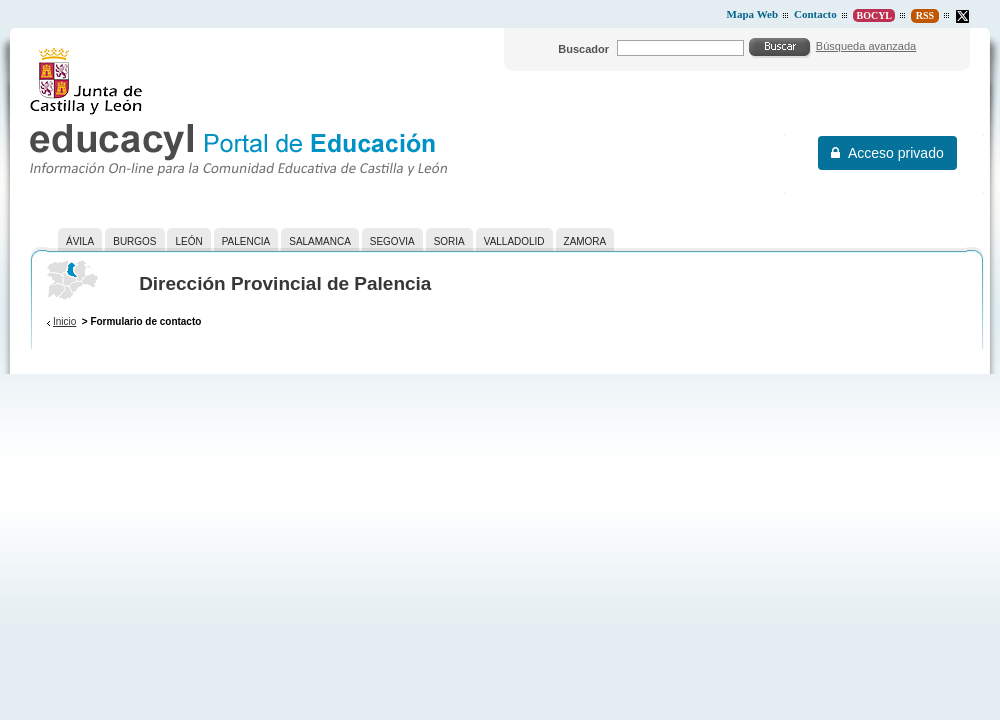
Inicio (64, 321)
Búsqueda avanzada (866, 46)
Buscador (583, 49)
